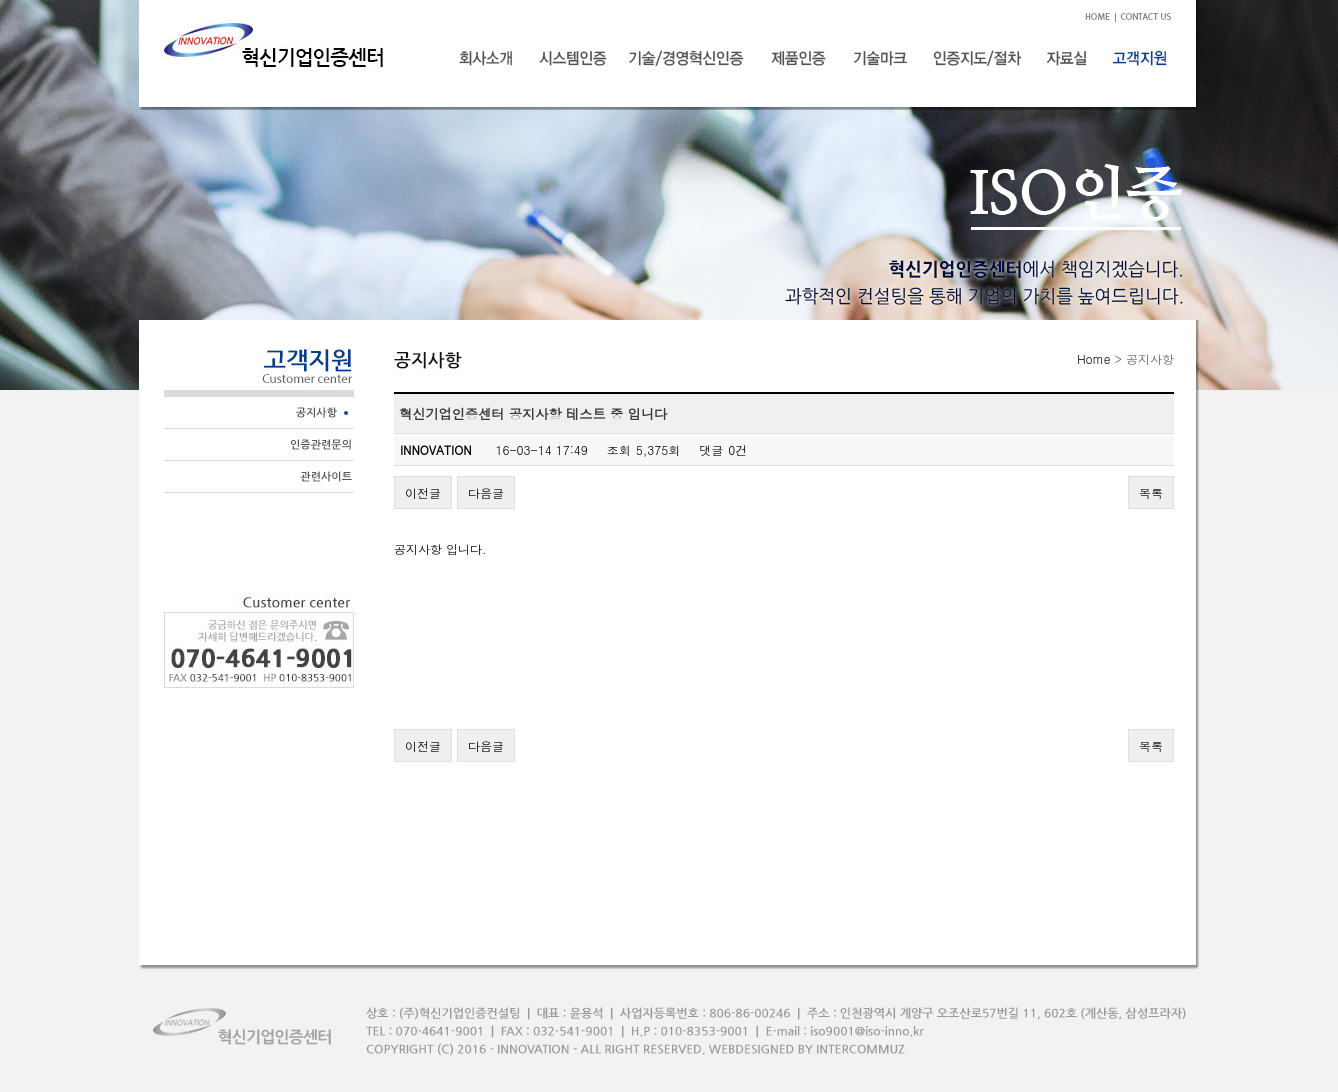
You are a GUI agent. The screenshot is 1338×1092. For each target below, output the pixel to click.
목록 (1151, 492)
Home (1094, 358)
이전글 (423, 492)
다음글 (486, 492)
